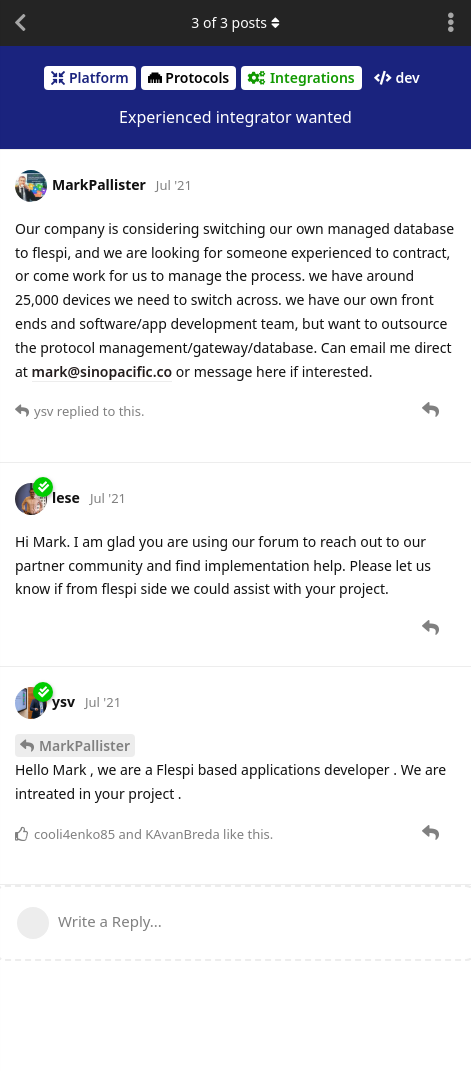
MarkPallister (84, 745)
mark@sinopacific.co (102, 371)
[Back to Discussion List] (20, 23)
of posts (235, 22)
